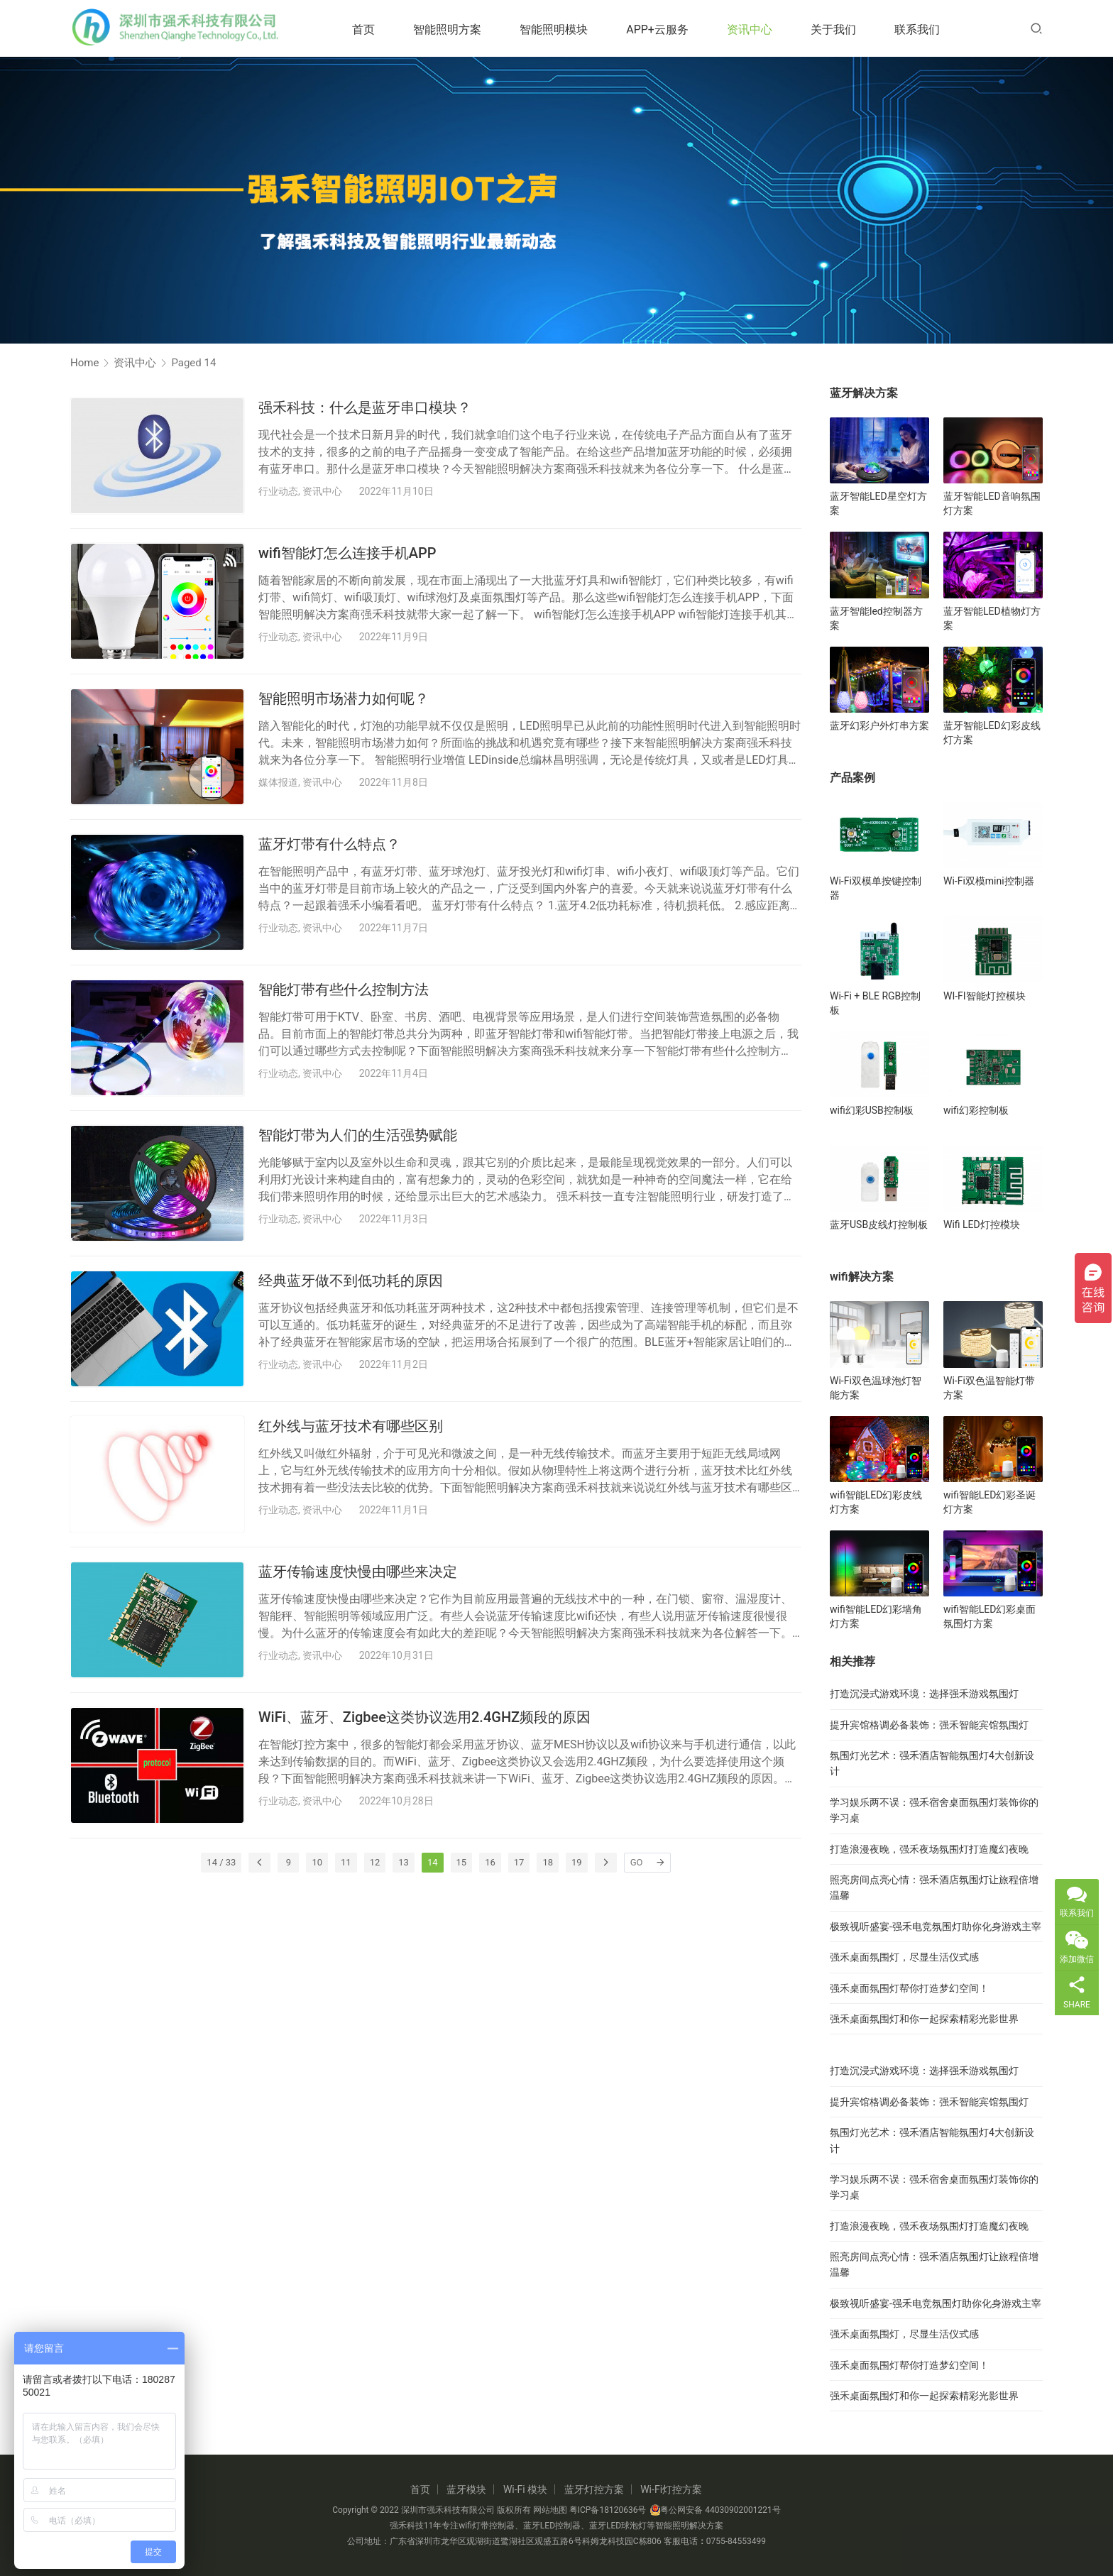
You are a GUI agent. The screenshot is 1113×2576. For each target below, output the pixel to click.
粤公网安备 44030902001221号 (715, 2510)
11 (346, 1862)
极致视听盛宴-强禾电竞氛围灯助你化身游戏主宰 (935, 1926)
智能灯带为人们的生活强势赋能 (357, 1135)
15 (461, 1862)
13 (403, 1862)
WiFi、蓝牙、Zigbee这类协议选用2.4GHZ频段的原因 (424, 1717)
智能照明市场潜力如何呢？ (343, 698)
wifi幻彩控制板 (976, 1110)
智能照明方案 (458, 29)
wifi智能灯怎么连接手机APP (347, 552)
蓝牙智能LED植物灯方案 (992, 618)
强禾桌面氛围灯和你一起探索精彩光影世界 (924, 2018)
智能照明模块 (565, 29)
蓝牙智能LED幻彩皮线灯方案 (992, 732)
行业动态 (278, 491)
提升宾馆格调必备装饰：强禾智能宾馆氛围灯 (929, 1725)
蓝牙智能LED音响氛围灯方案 (992, 503)
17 (519, 1862)
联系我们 (928, 29)
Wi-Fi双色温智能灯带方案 (989, 1388)
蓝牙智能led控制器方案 (876, 618)
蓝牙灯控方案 (594, 2489)
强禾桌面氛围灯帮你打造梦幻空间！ (909, 1988)
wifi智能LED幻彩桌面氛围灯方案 (989, 1616)
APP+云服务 (668, 29)
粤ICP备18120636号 (608, 2510)
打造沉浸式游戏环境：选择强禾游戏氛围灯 (924, 1693)
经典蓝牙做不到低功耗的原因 (350, 1280)
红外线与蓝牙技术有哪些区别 (350, 1426)
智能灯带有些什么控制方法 (343, 989)
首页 (374, 29)
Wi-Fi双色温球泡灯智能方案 (875, 1388)
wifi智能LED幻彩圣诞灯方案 (989, 1502)
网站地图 (550, 2510)
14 (432, 1862)
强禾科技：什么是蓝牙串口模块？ (364, 407)
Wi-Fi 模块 (525, 2489)
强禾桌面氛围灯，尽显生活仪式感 (904, 1957)
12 (375, 1862)
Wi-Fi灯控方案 (671, 2489)
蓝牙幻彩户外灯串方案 (879, 725)
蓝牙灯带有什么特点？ (329, 844)
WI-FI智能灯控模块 (984, 996)
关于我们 (844, 29)
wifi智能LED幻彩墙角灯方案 (876, 1616)
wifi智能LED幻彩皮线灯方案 (876, 1502)
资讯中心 (761, 29)
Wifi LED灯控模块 (981, 1224)
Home (84, 362)
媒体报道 (278, 782)
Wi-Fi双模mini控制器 (988, 881)
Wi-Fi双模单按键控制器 (875, 888)
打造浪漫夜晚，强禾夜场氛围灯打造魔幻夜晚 (929, 1849)
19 (576, 1862)
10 (317, 1862)
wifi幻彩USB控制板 (872, 1110)
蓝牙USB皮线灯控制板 (879, 1224)
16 (490, 1862)
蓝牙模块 (466, 2489)
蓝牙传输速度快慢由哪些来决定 (357, 1571)
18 (547, 1862)
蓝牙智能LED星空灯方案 (878, 503)
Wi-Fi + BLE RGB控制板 (875, 1003)
